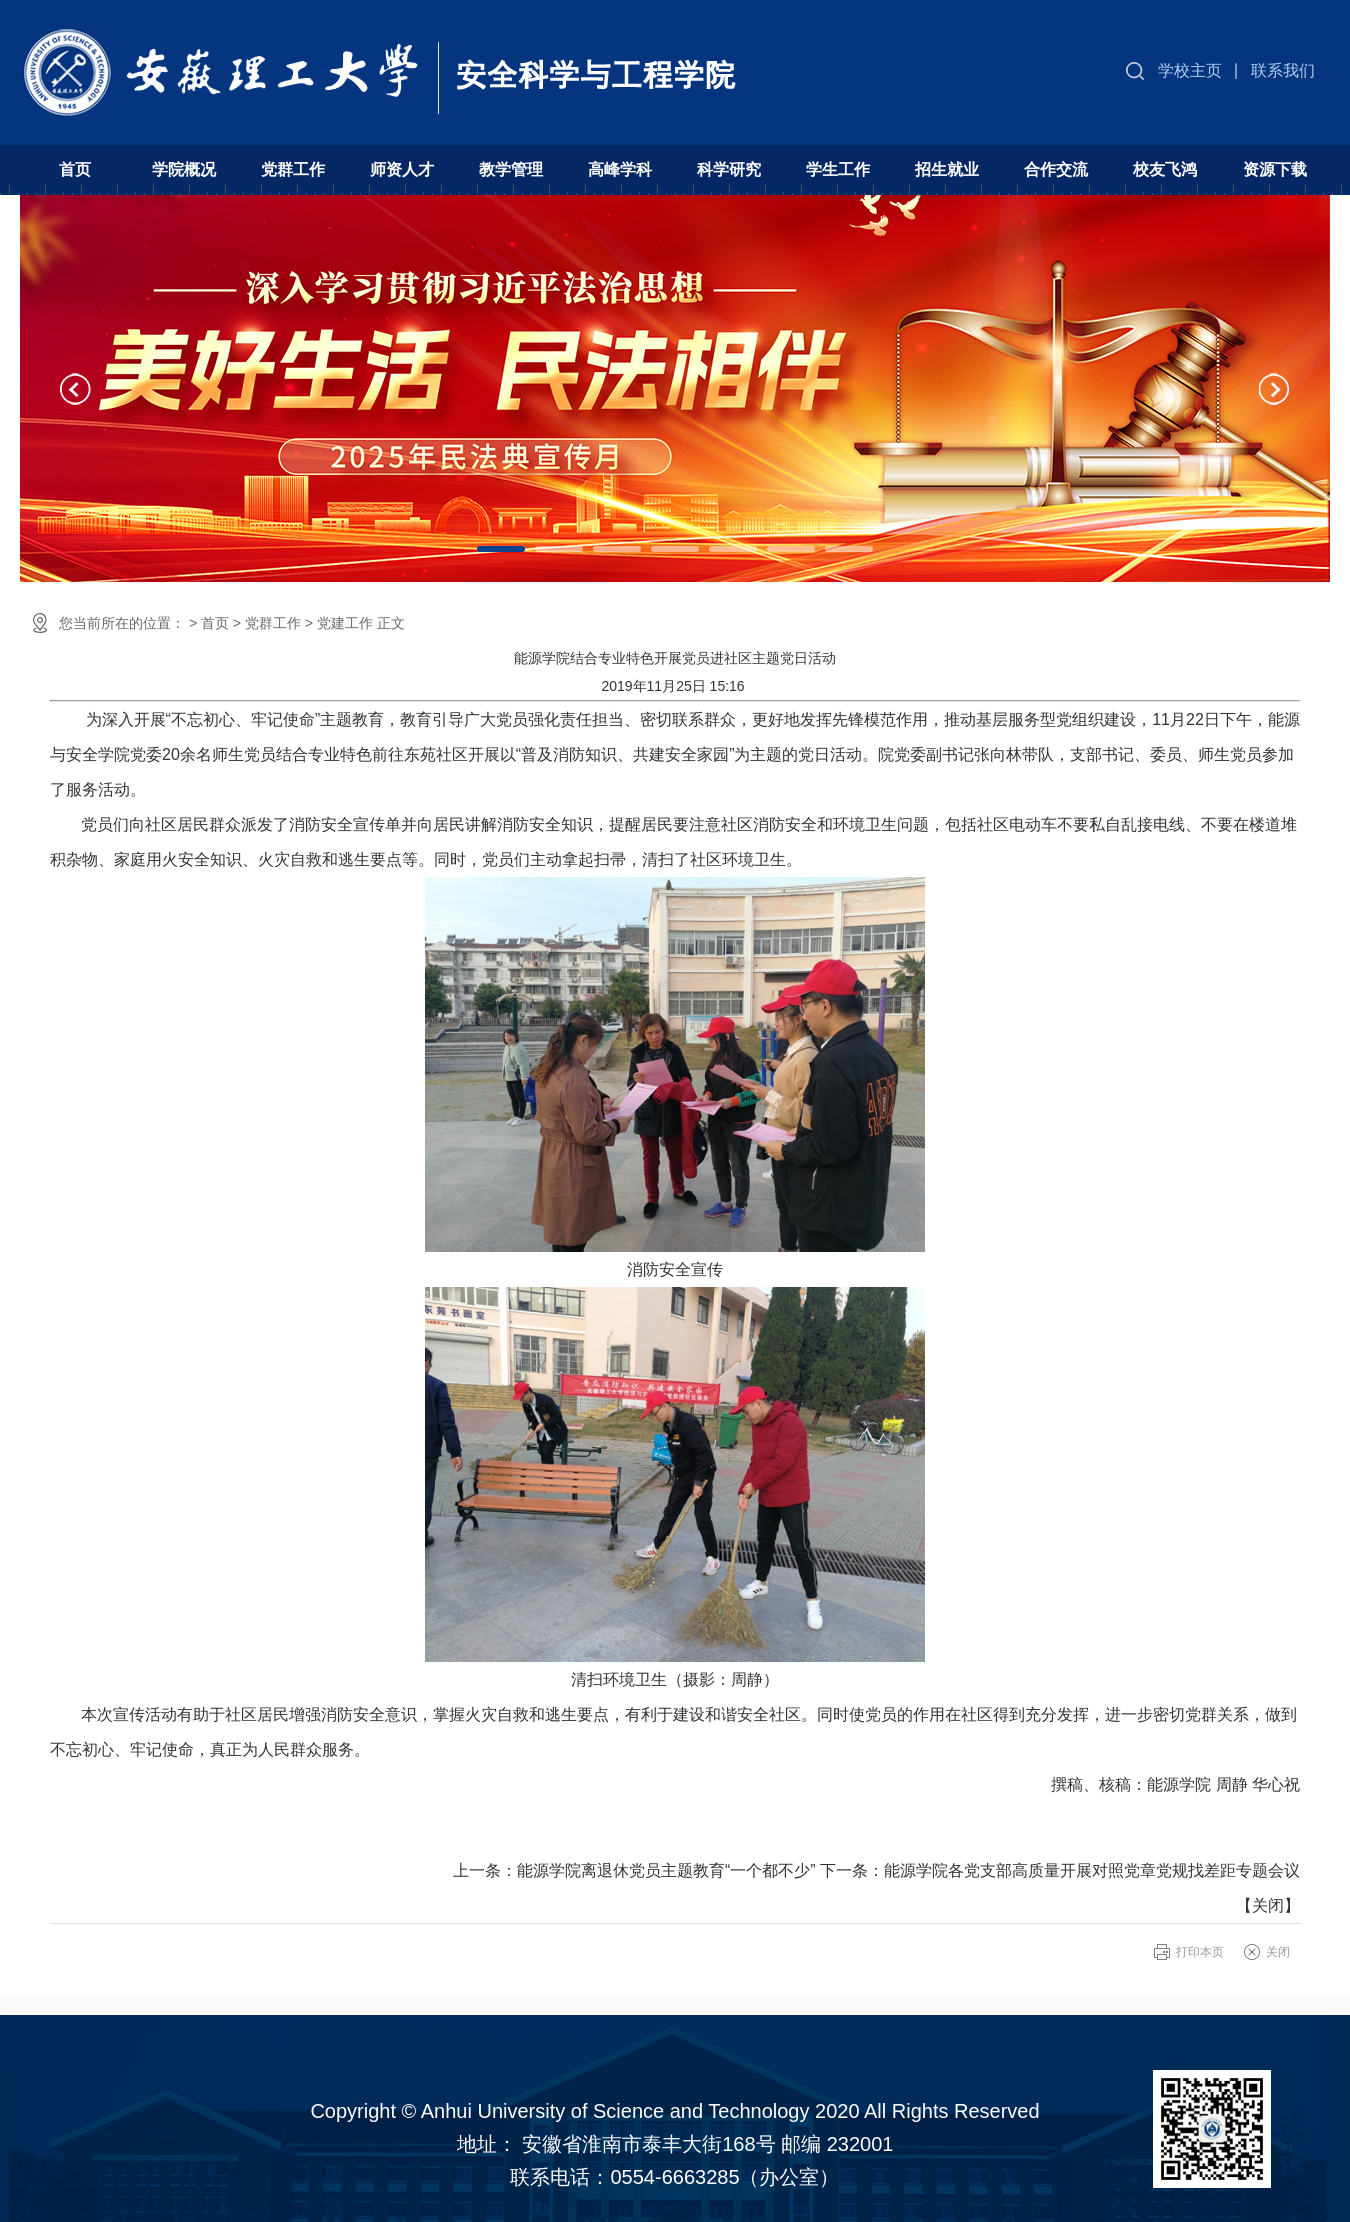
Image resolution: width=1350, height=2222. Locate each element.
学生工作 (838, 169)
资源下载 (1275, 169)
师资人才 (402, 169)
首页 (75, 169)
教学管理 (511, 169)
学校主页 (1190, 70)
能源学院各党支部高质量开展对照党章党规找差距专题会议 (1092, 1870)
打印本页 (1200, 1952)
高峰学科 (620, 169)
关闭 (1268, 1905)
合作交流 (1056, 169)
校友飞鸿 (1165, 169)
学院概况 (184, 169)
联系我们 (1283, 70)
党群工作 (293, 169)
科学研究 (729, 169)
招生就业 (947, 169)
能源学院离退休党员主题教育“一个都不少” (666, 1870)
